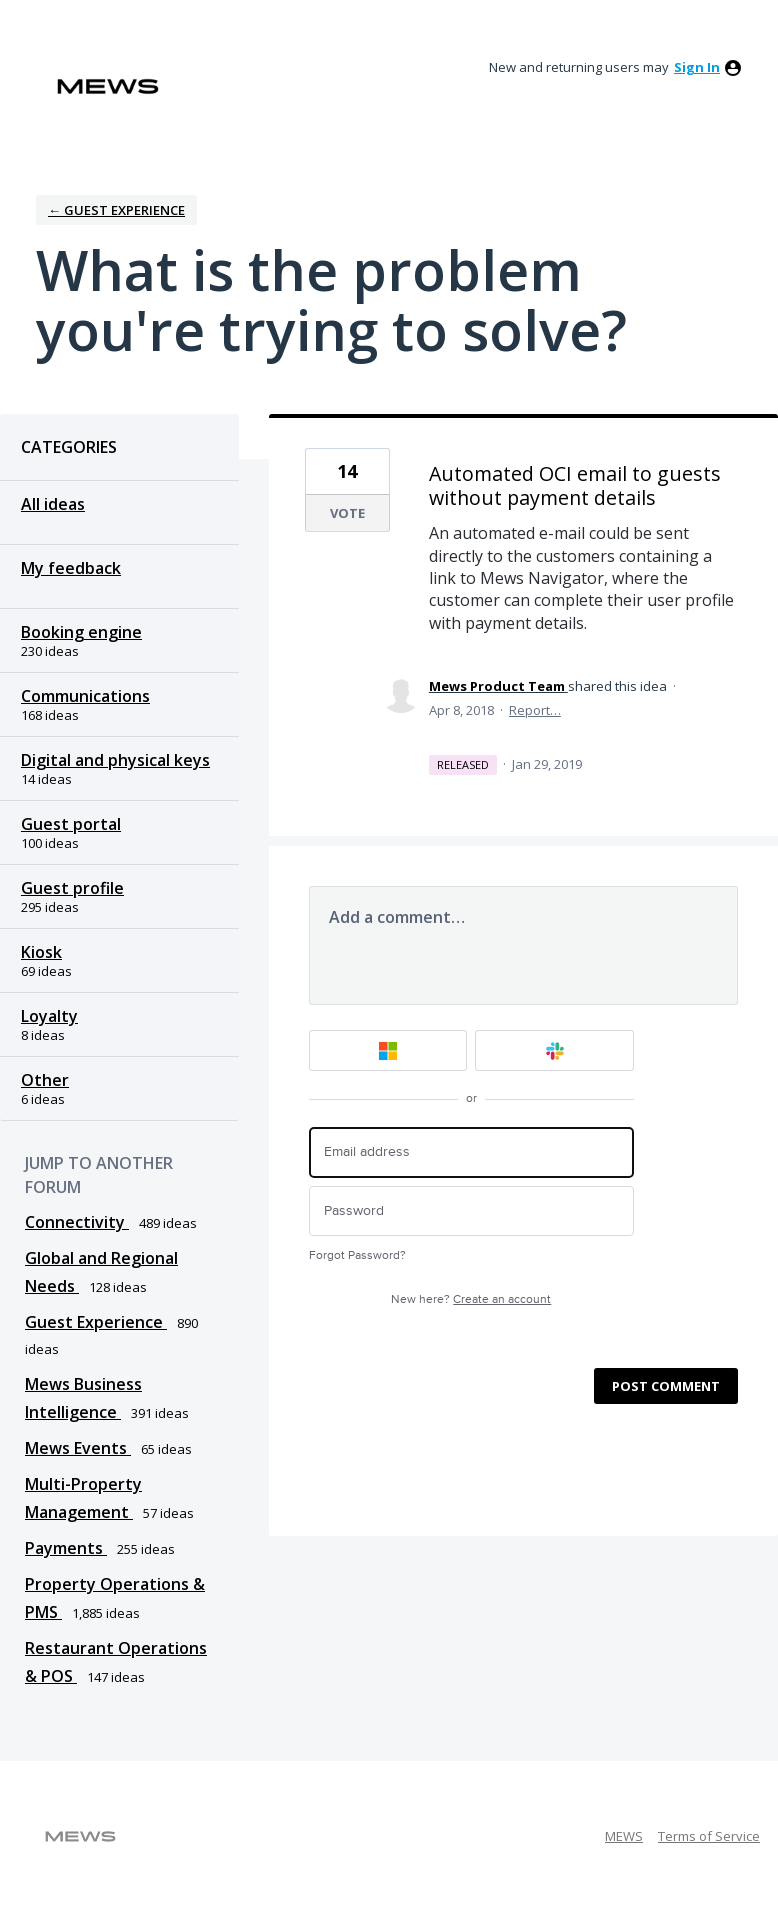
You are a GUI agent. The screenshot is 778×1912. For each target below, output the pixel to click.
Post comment (666, 1386)
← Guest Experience (116, 210)
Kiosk (41, 952)
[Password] (471, 1211)
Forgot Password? (357, 1255)
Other (45, 1080)
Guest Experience (96, 1322)
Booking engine (81, 632)
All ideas (53, 504)
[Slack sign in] (554, 1050)
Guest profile (72, 888)
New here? (471, 1299)
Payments (66, 1548)
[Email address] (471, 1152)
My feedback (71, 568)
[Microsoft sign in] (388, 1050)
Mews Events (78, 1448)
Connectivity (77, 1222)
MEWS (624, 1836)
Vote (347, 513)
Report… (535, 710)
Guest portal (71, 824)
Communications (85, 696)
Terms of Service (709, 1836)
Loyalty (49, 1016)
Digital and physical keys (115, 760)
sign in (697, 67)
